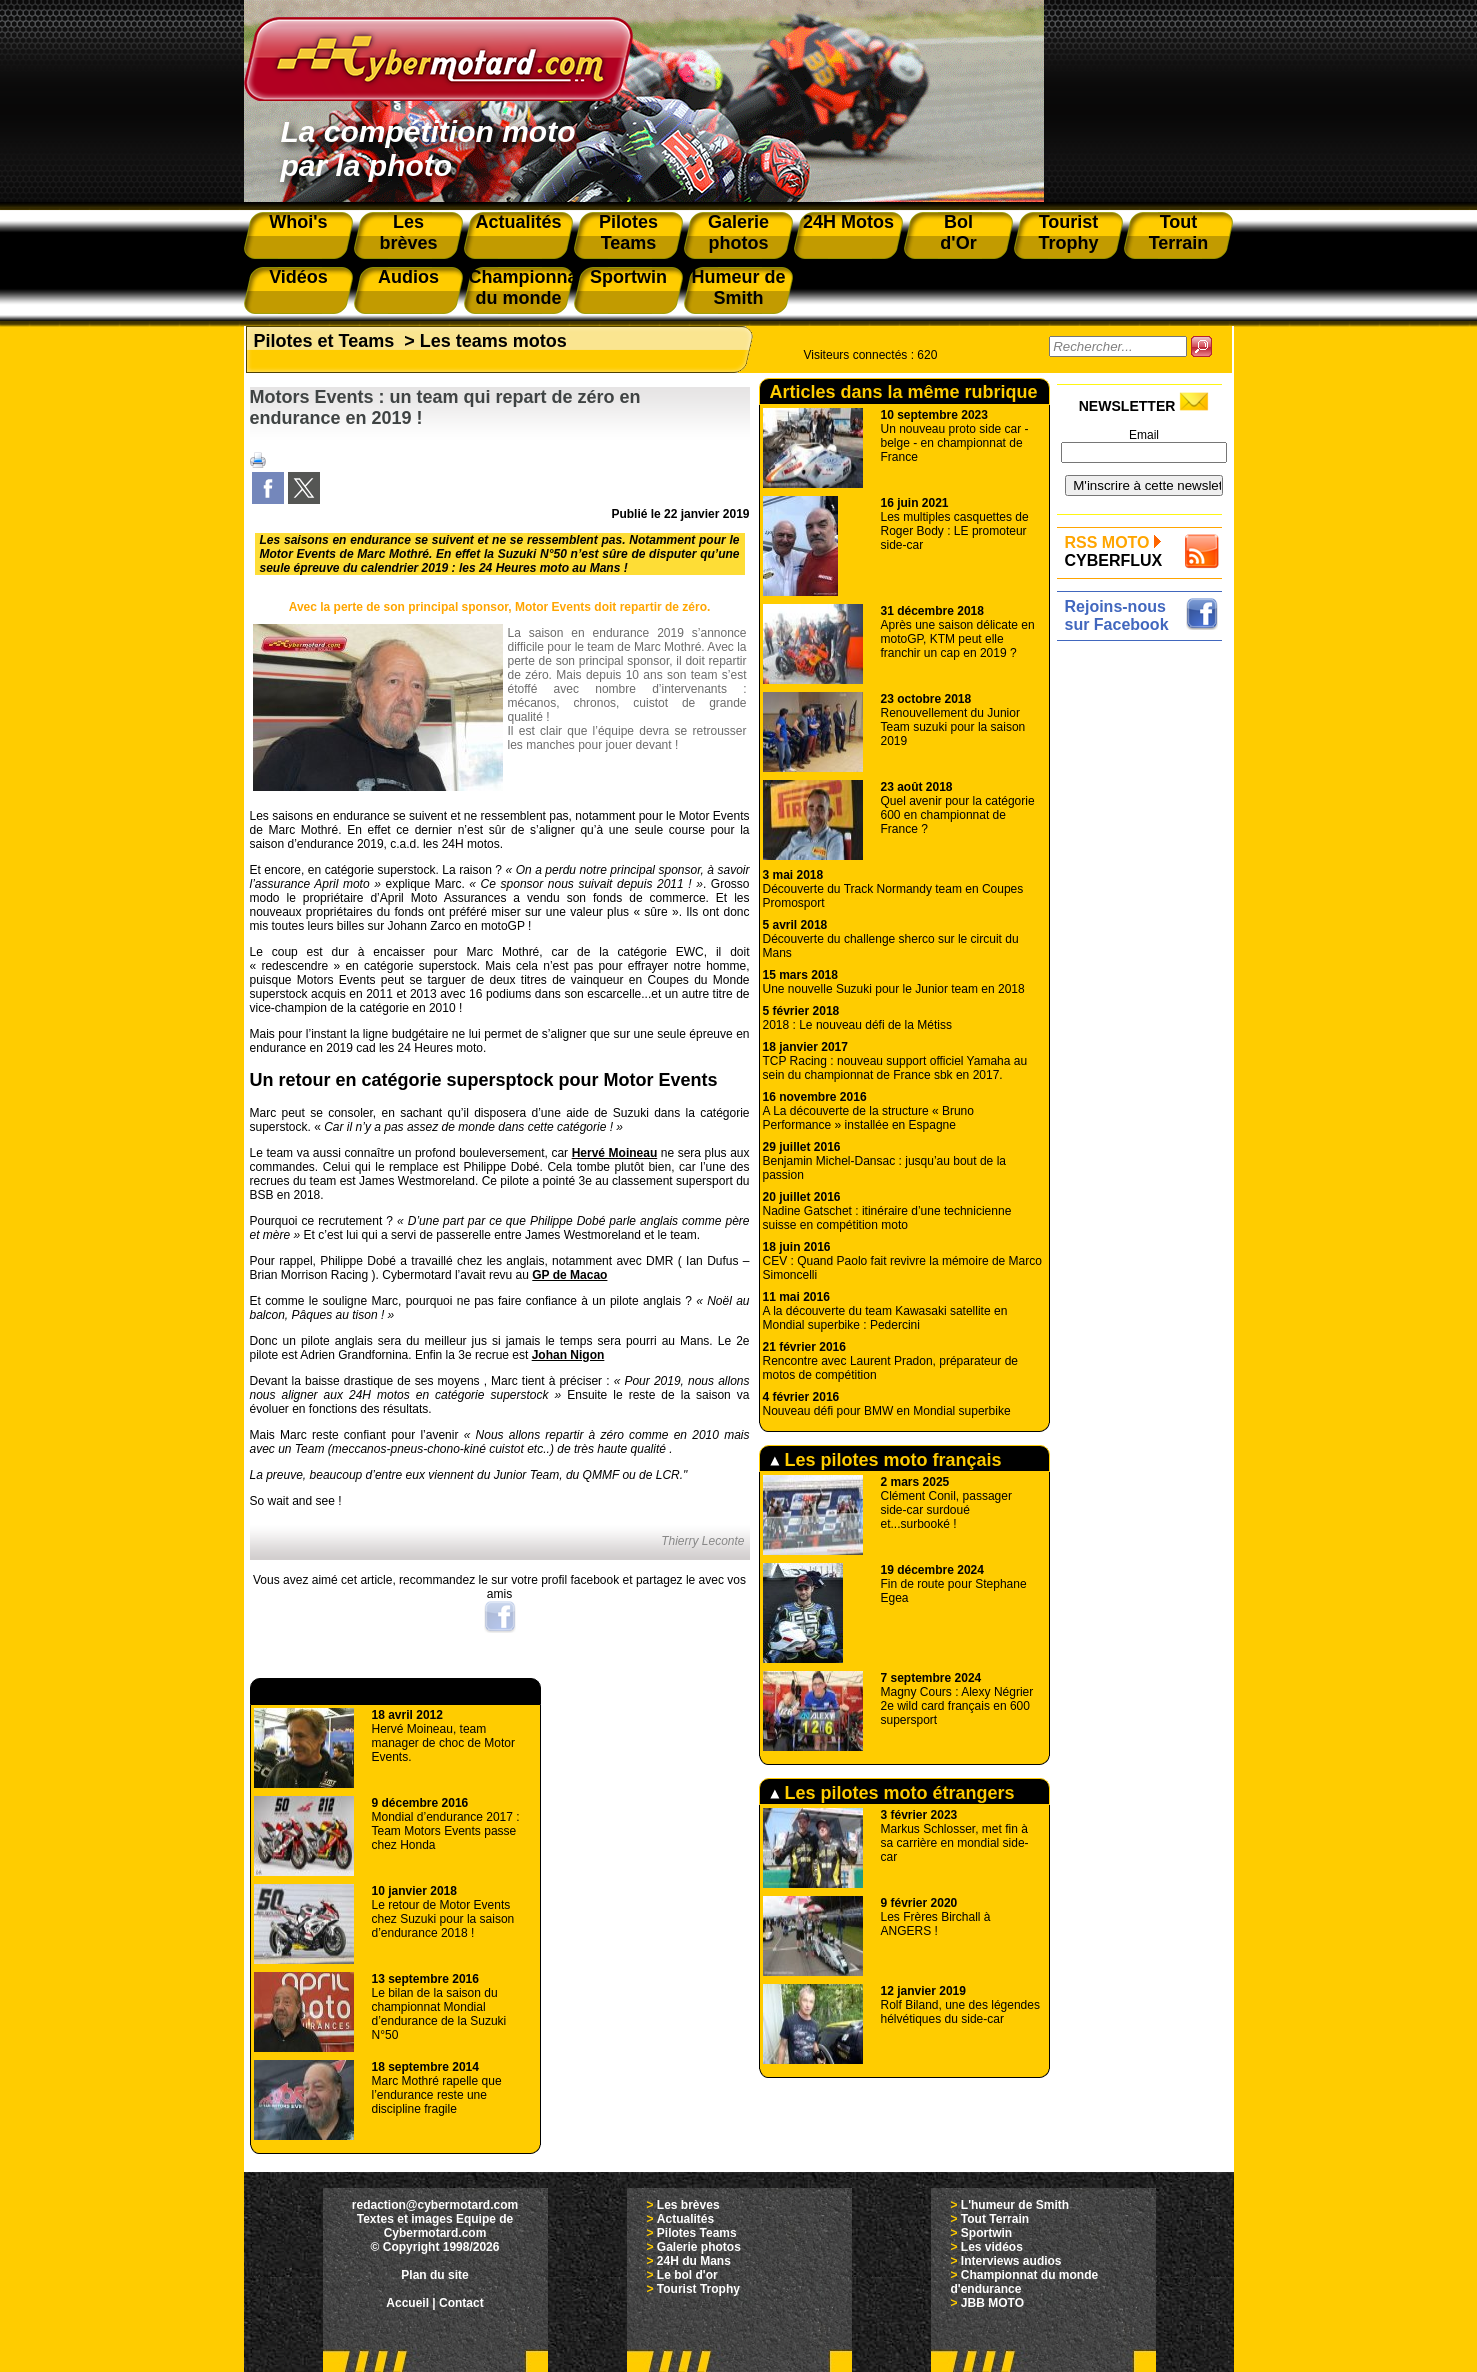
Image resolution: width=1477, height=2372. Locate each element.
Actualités (685, 2219)
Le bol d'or (687, 2275)
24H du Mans (694, 2261)
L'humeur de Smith (1015, 2205)
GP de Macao (569, 1275)
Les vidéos (992, 2247)
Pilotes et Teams (324, 341)
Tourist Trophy (698, 2289)
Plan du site (434, 2275)
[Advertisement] (1144, 947)
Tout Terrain (995, 2219)
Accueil (407, 2303)
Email (1144, 435)
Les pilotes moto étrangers (892, 1793)
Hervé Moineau (615, 1153)
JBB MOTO (992, 2303)
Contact (461, 2303)
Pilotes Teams (697, 2233)
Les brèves (688, 2205)
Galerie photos (699, 2247)
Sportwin (986, 2233)
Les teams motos (493, 341)
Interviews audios (1011, 2261)
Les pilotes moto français (886, 1460)
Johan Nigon (568, 1355)
